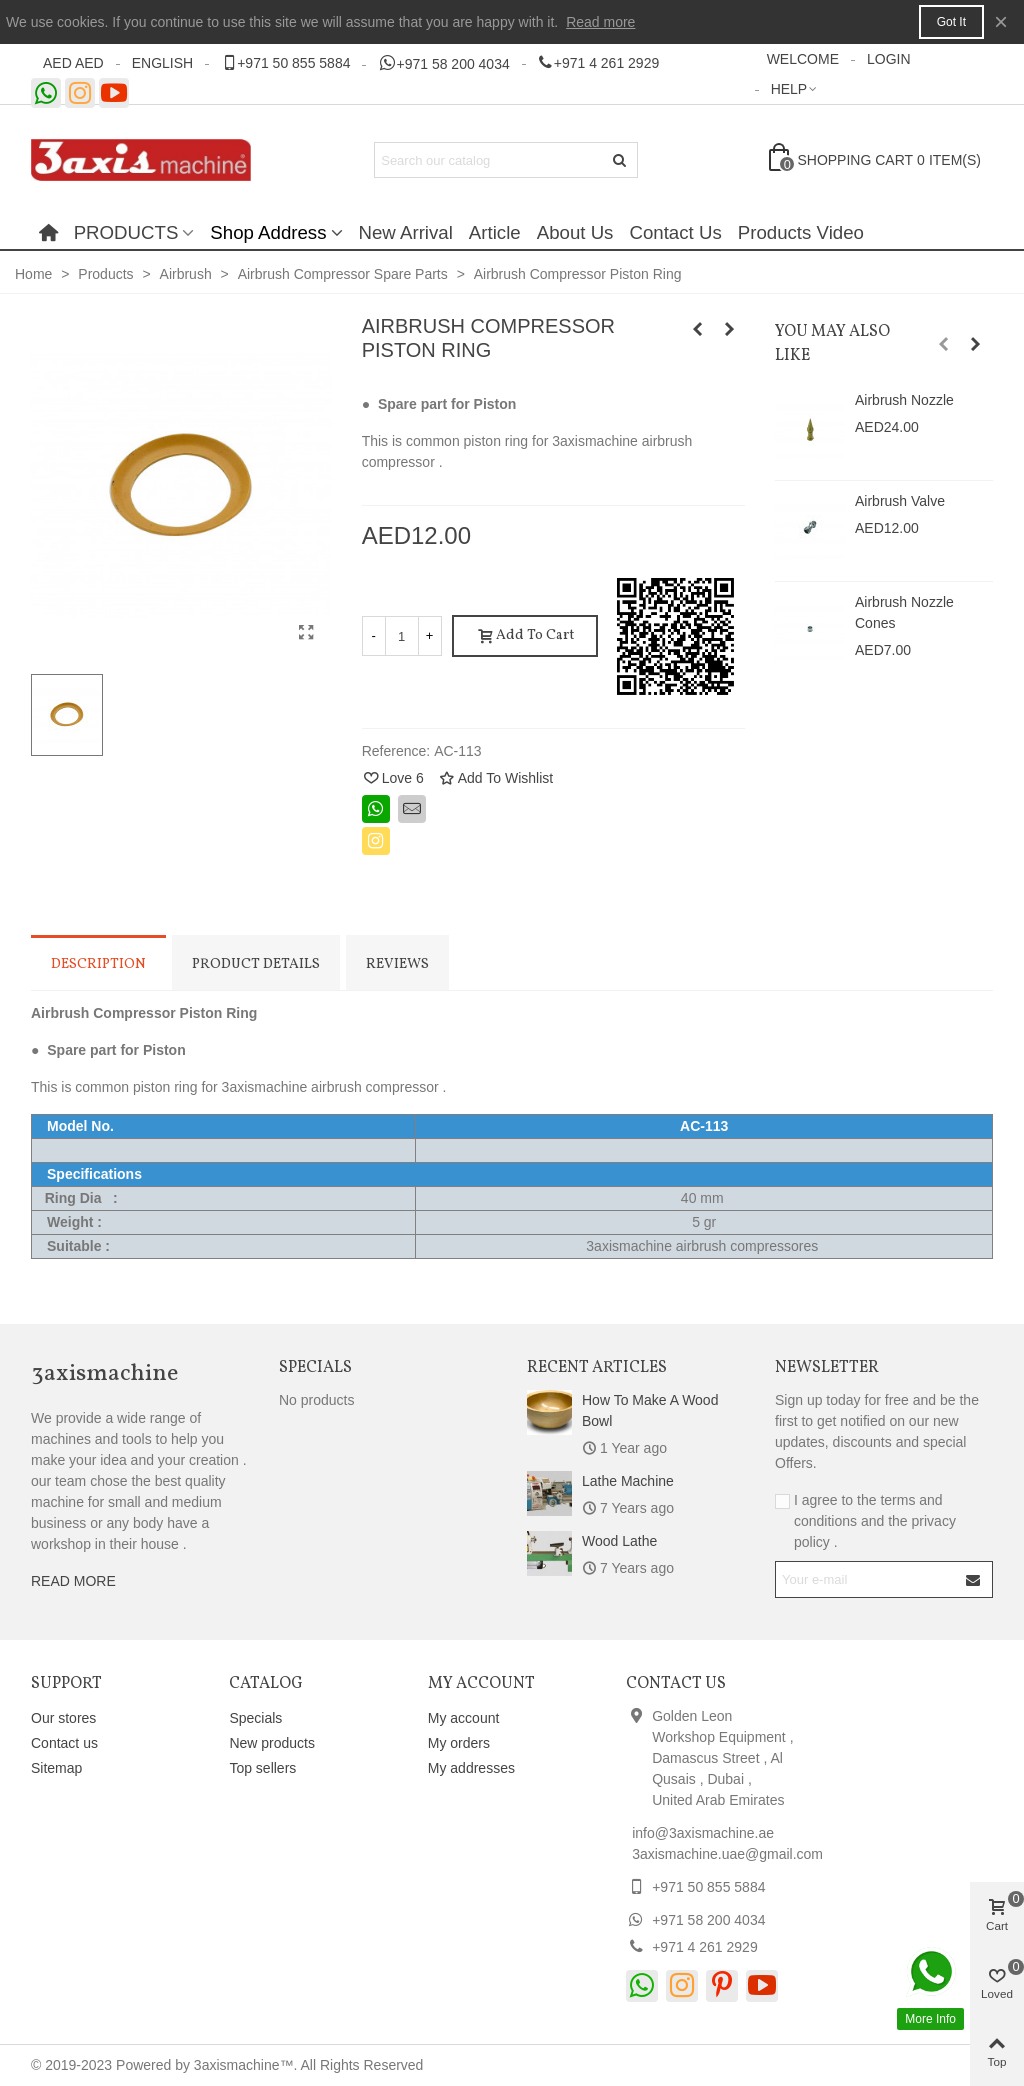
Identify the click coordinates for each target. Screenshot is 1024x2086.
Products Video (801, 232)
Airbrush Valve (900, 501)
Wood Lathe (619, 1541)
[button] (944, 344)
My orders (459, 1743)
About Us (575, 232)
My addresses (471, 1768)
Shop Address (268, 232)
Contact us (64, 1743)
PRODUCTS (126, 232)
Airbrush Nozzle (904, 400)
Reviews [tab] (397, 964)
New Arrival (406, 232)
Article (495, 232)
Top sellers (262, 1768)
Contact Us (675, 232)
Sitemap (56, 1768)
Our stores (63, 1718)
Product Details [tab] (256, 964)
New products (272, 1743)
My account (464, 1718)
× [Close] (1001, 21)
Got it (951, 22)
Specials (315, 1368)
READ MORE (73, 1581)
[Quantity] (402, 636)
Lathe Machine (628, 1481)
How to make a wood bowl (650, 1410)
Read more (600, 22)
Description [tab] (98, 964)
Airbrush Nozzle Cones (904, 612)
